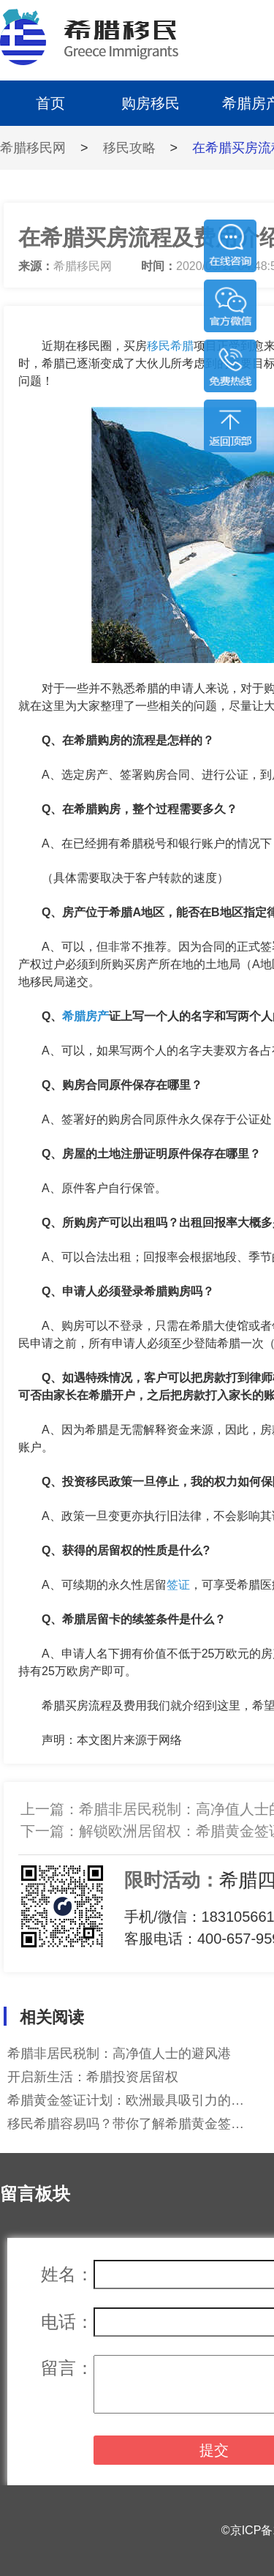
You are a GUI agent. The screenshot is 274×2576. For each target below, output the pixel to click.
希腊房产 (85, 1016)
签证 (178, 1585)
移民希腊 (170, 346)
